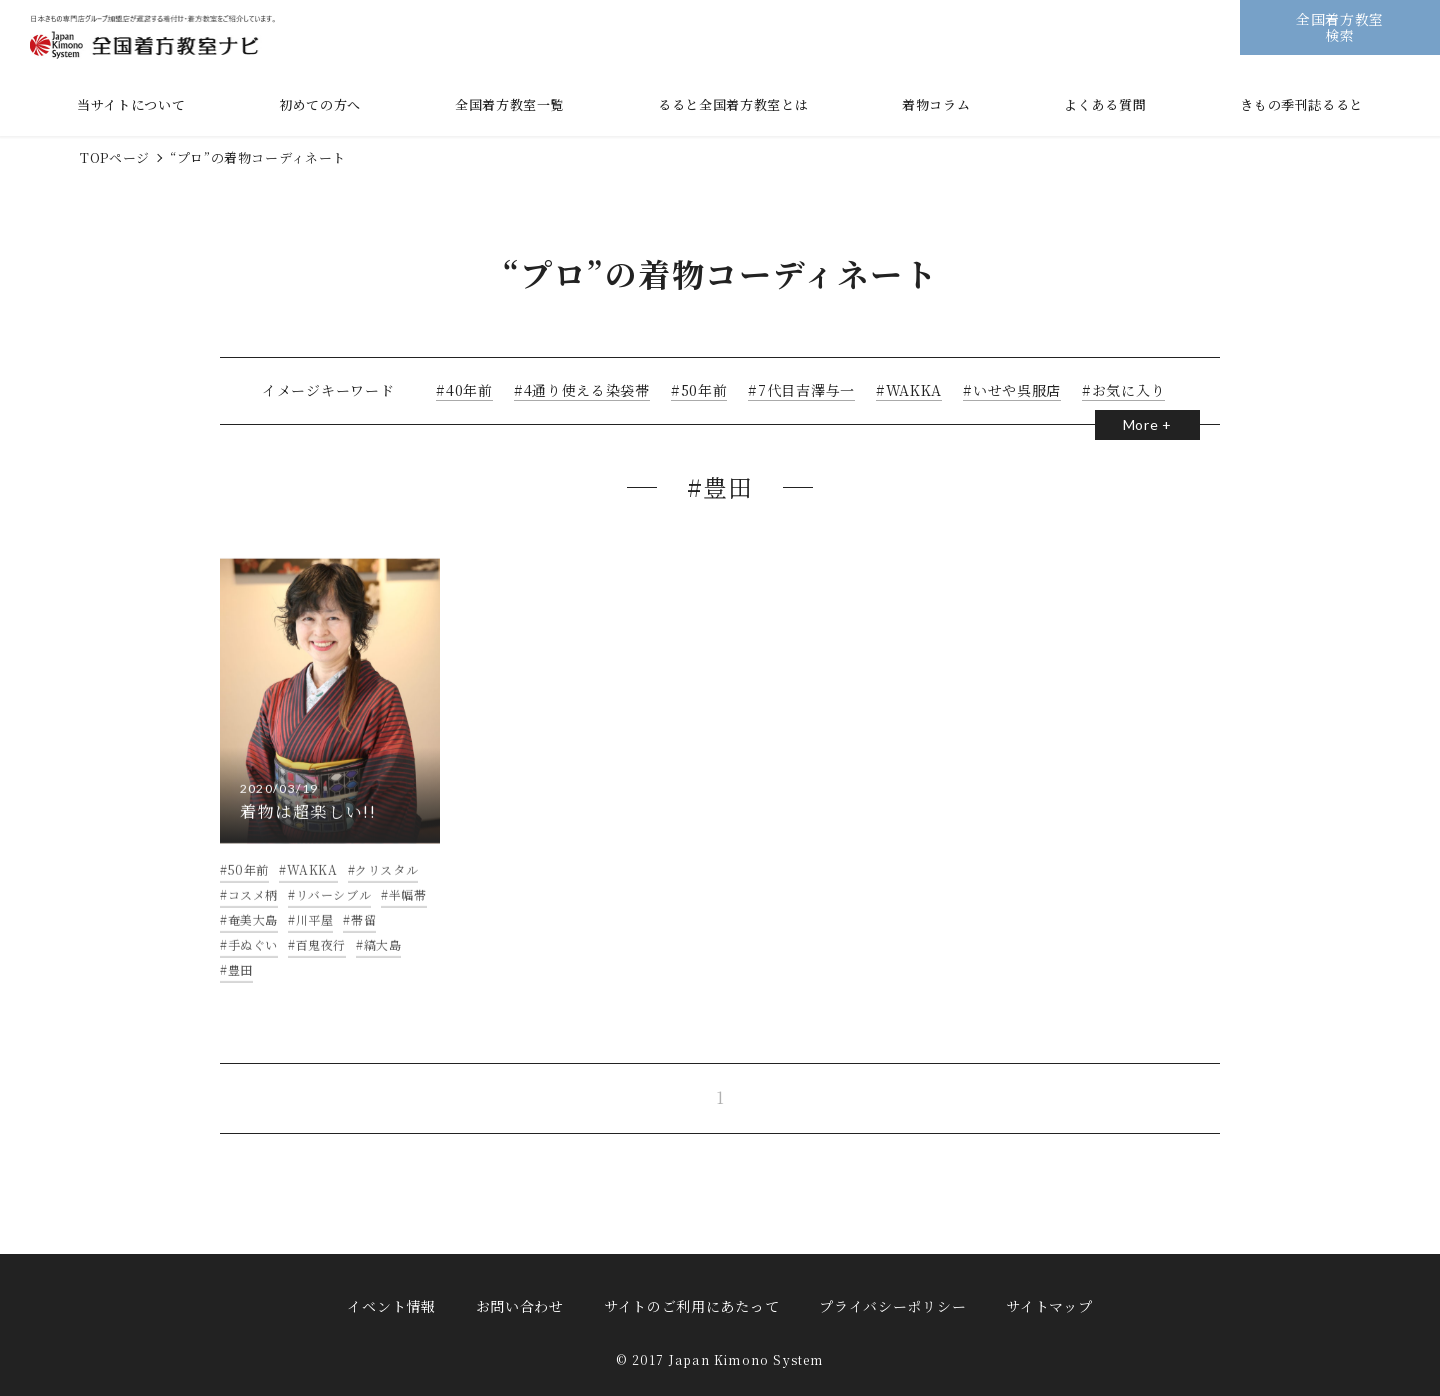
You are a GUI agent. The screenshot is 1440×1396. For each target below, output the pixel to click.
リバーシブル (334, 911)
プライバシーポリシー (892, 1306)
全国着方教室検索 (1340, 26)
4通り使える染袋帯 (583, 390)
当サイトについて (131, 104)
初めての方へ (320, 104)
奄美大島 (253, 936)
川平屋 (315, 936)
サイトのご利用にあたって (691, 1306)
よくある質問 (1105, 104)
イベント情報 (391, 1306)
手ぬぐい (253, 961)
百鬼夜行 (321, 961)
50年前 (700, 390)
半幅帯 (408, 911)
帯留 (363, 936)
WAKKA (910, 390)
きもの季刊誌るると (1301, 104)
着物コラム (936, 104)
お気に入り (1125, 390)
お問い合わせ (520, 1306)
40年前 (465, 390)
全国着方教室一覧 (509, 104)
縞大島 (383, 961)
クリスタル (386, 886)
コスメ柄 (253, 911)
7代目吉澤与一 (802, 390)
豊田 (240, 986)
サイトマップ (1049, 1306)
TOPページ (115, 157)
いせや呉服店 (1013, 390)
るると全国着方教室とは (733, 104)
